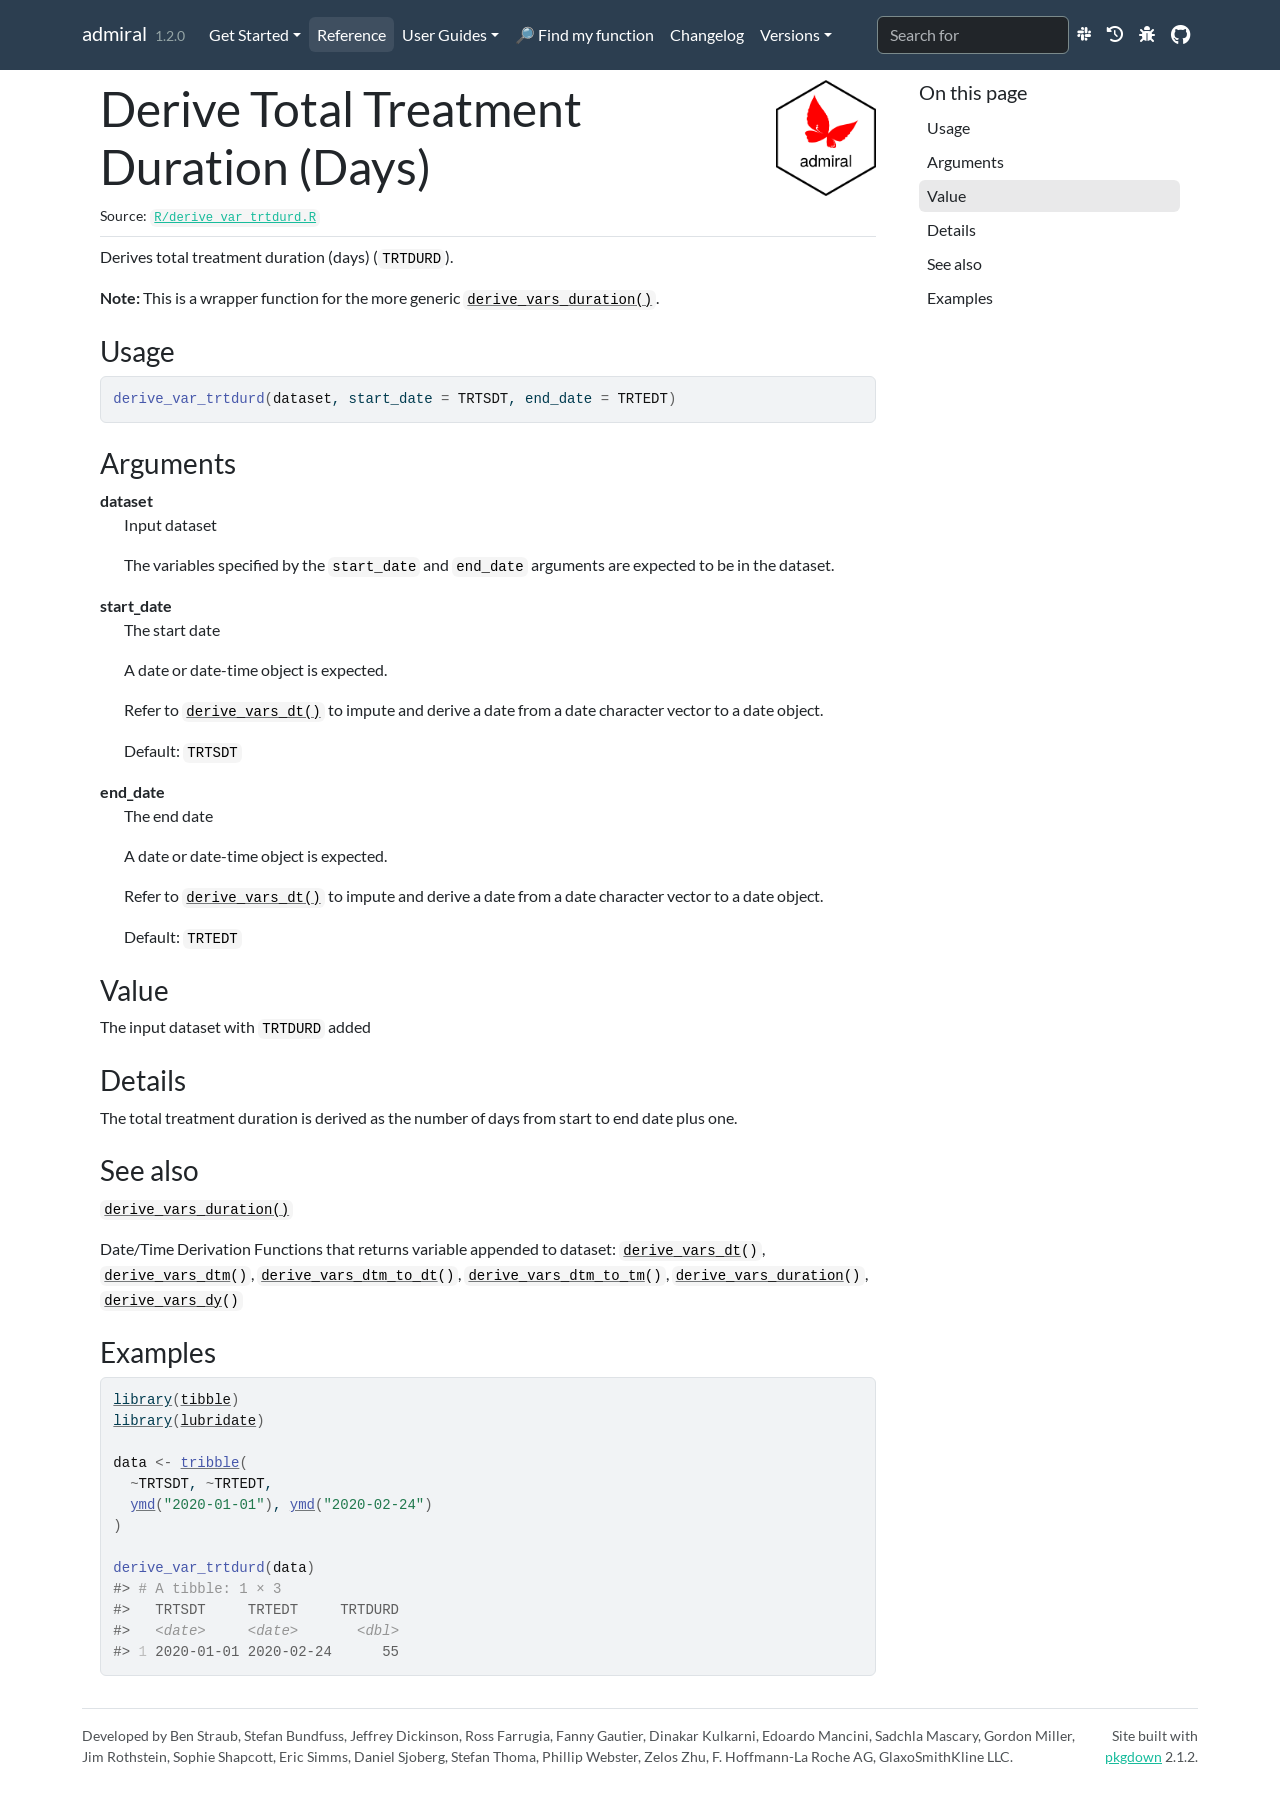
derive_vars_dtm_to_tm (556, 1276)
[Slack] (1084, 33)
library (142, 1400)
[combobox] (973, 35)
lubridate (219, 1421)
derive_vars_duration (760, 1276)
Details (951, 229)
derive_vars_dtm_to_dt (349, 1276)
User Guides (444, 34)
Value (946, 195)
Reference (351, 34)
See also (954, 263)
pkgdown (1133, 1756)
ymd (142, 1505)
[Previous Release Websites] (1115, 33)
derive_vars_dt (682, 1251)
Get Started (249, 34)
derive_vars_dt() (253, 712)
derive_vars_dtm (167, 1276)
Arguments (965, 161)
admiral (114, 33)
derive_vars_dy (163, 1301)
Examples (960, 297)
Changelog (707, 34)
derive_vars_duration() (559, 300)
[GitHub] (1180, 33)
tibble (206, 1400)
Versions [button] (790, 34)
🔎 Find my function (584, 34)
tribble (210, 1463)
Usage (948, 127)
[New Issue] (1147, 33)
